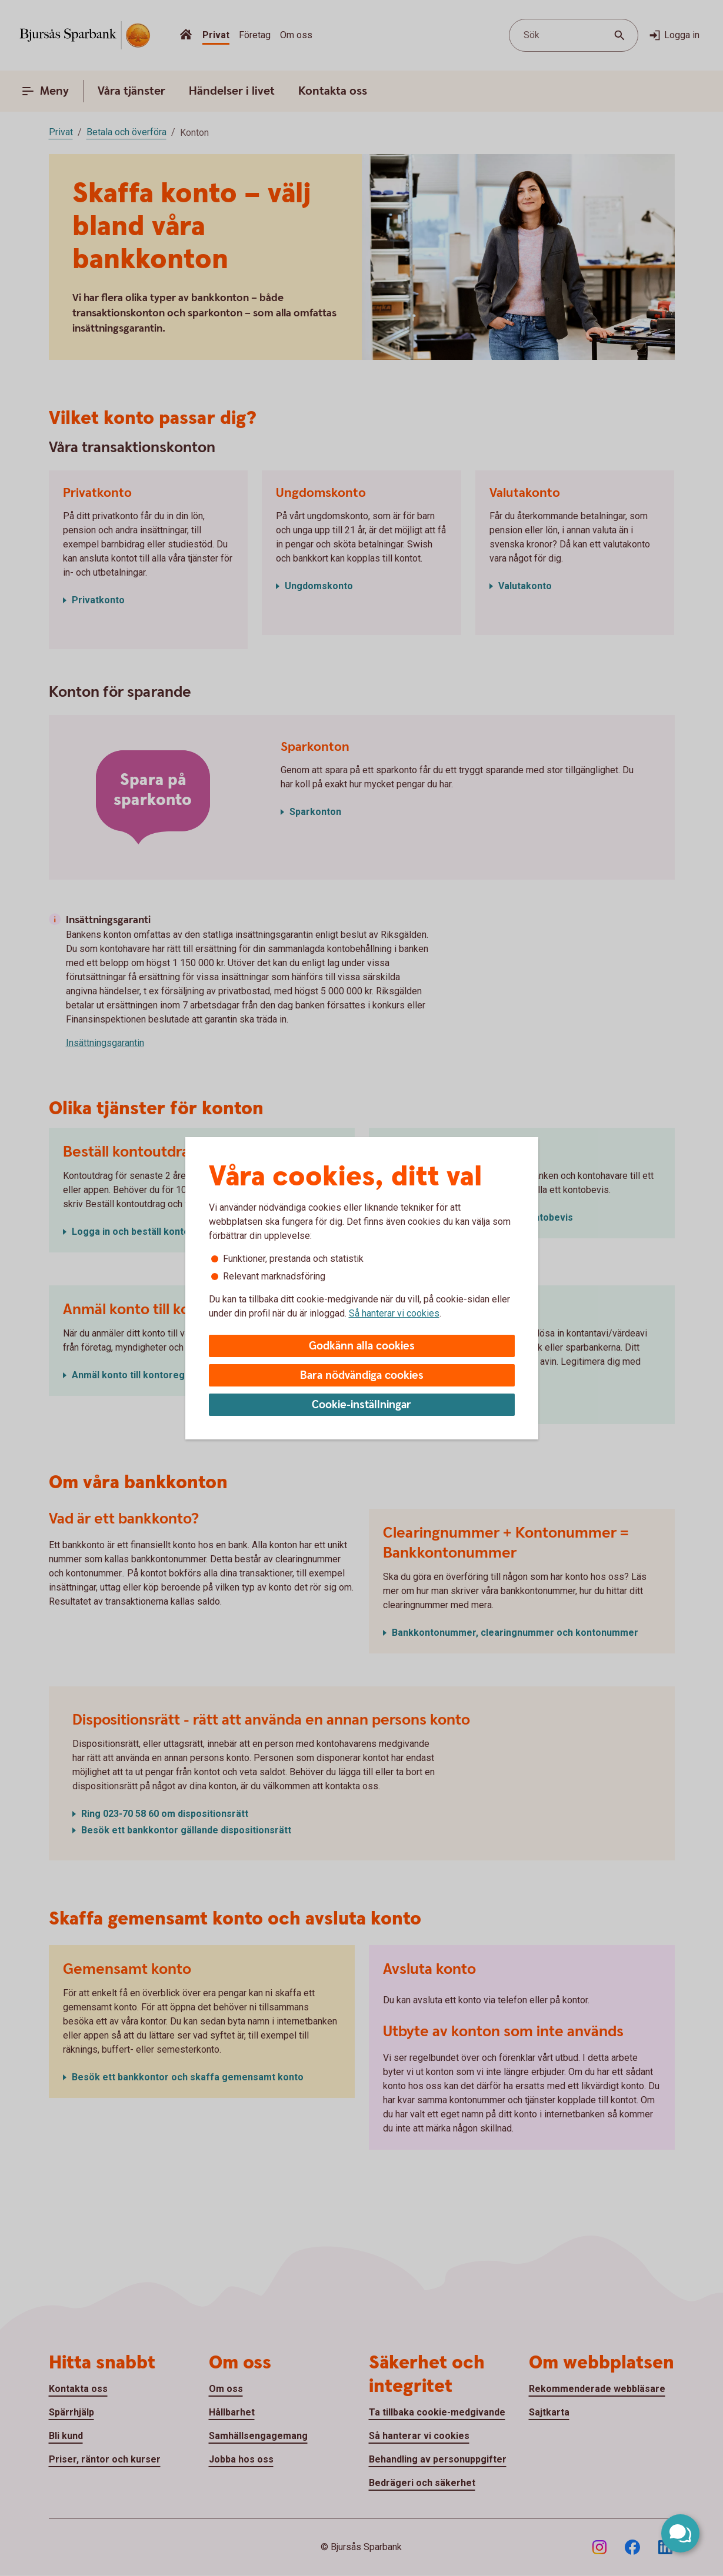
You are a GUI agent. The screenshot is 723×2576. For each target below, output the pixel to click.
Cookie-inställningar (361, 1405)
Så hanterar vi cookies (394, 1313)
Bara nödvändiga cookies (362, 1375)
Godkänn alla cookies (362, 1346)
